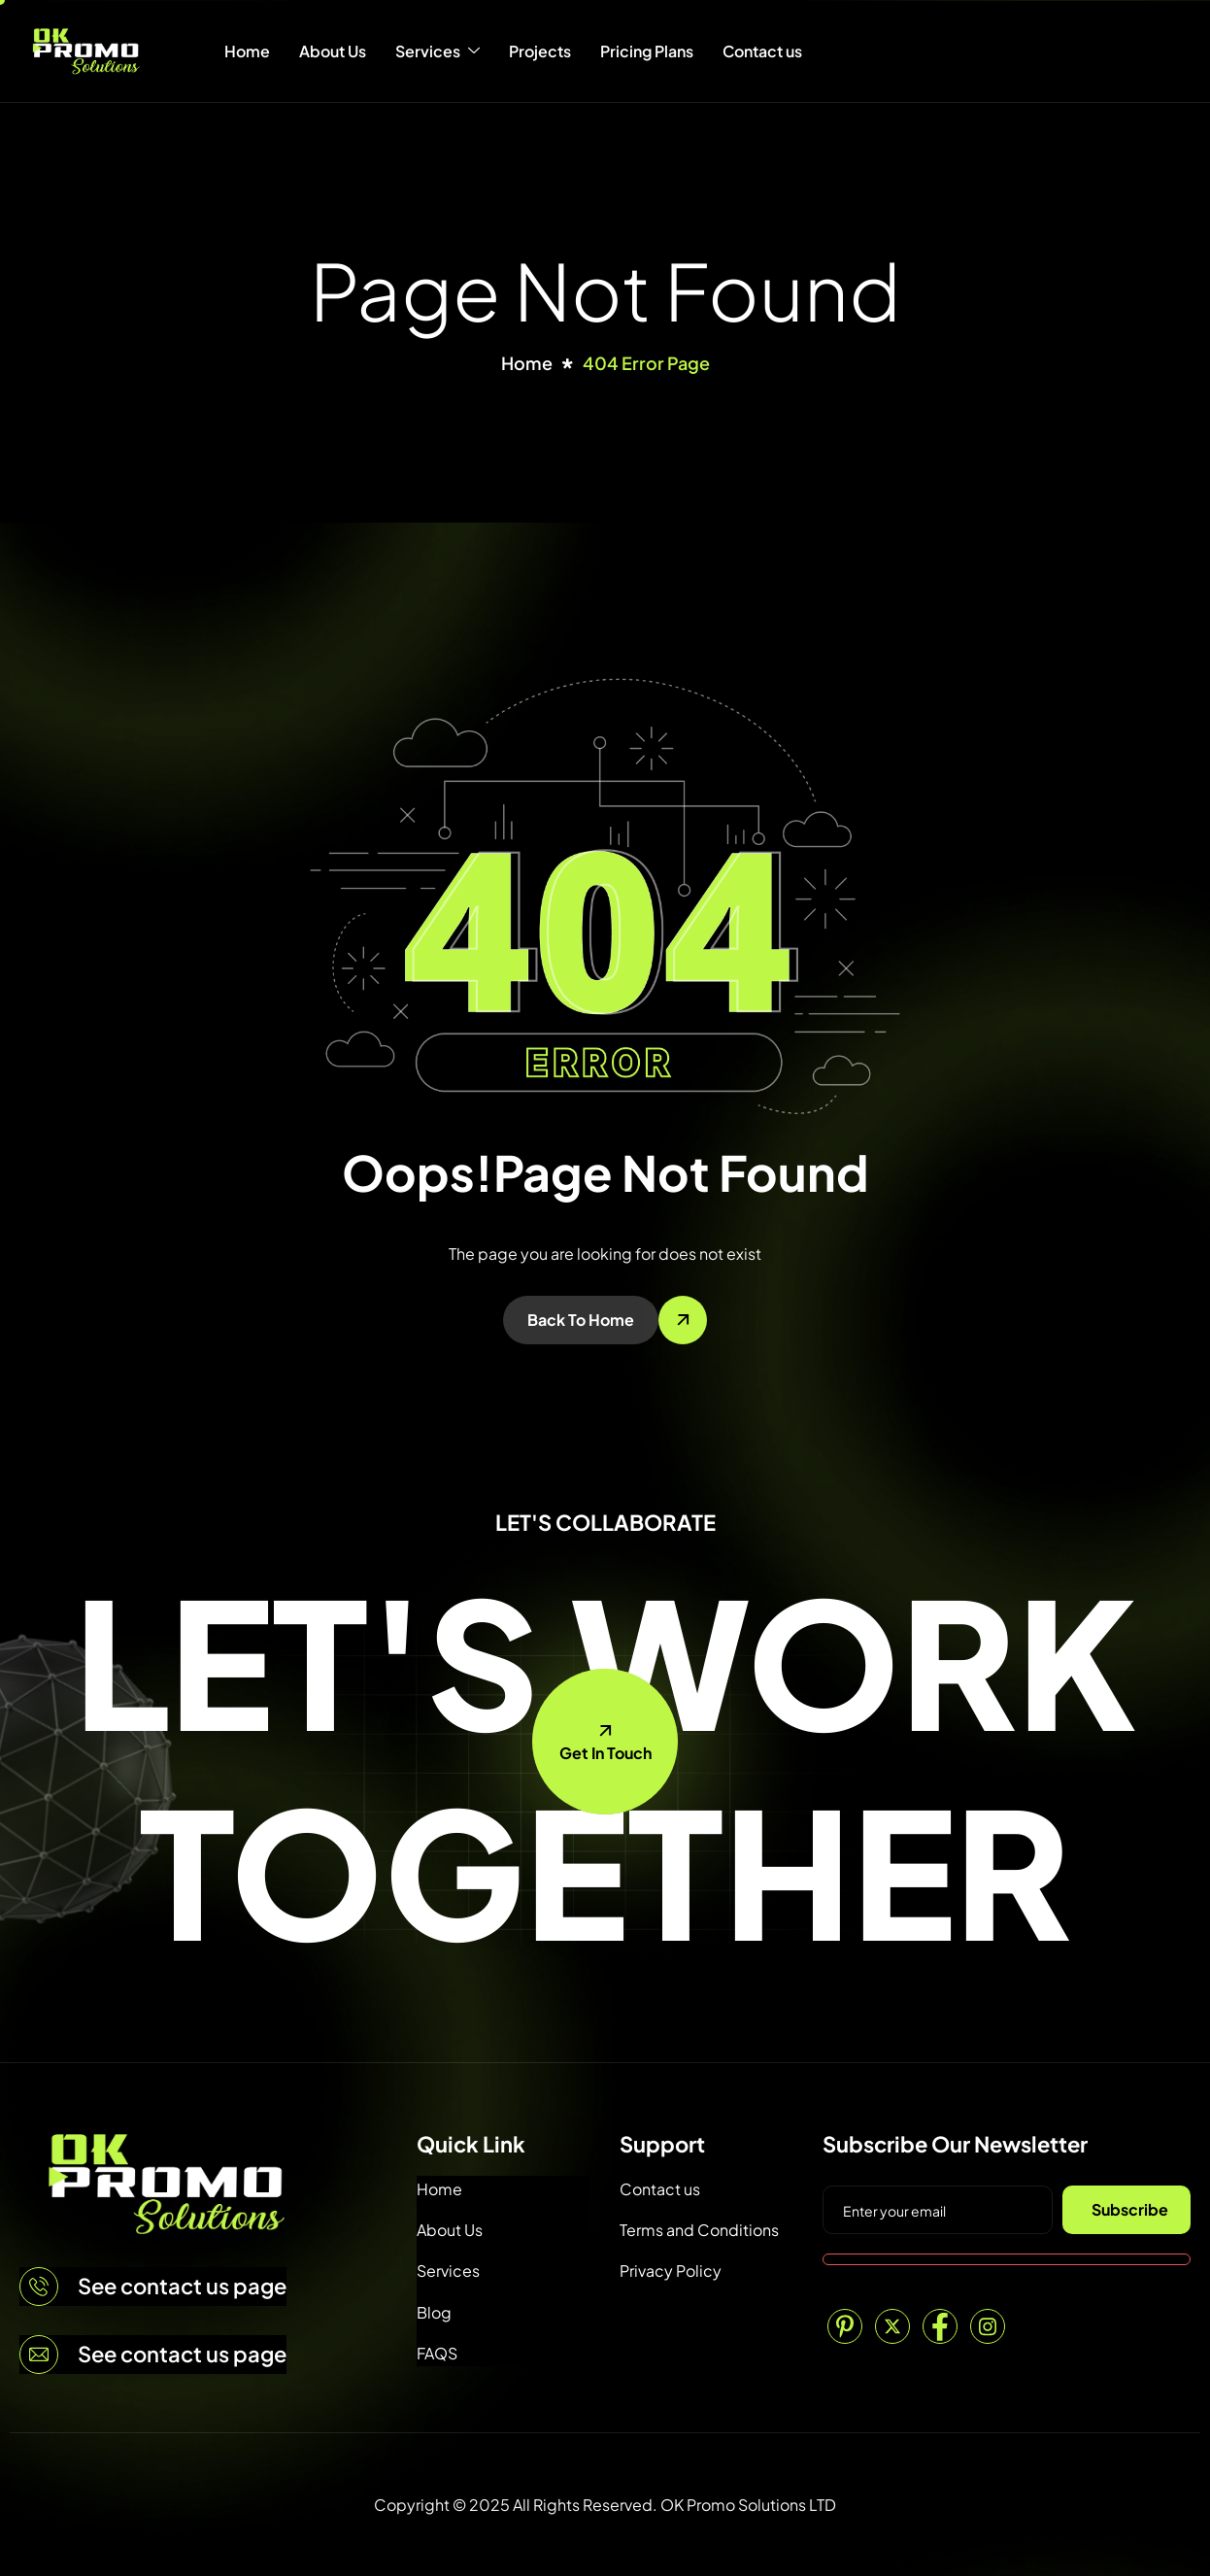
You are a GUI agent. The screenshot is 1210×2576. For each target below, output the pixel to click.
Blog (434, 2312)
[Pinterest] (844, 2326)
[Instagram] (987, 2326)
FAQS (437, 2353)
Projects (540, 51)
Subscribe (1130, 2209)
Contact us (762, 51)
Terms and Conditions (699, 2230)
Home (247, 51)
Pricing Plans (646, 51)
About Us (332, 51)
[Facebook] (940, 2326)
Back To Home (580, 1319)
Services (437, 51)
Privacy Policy (671, 2270)
